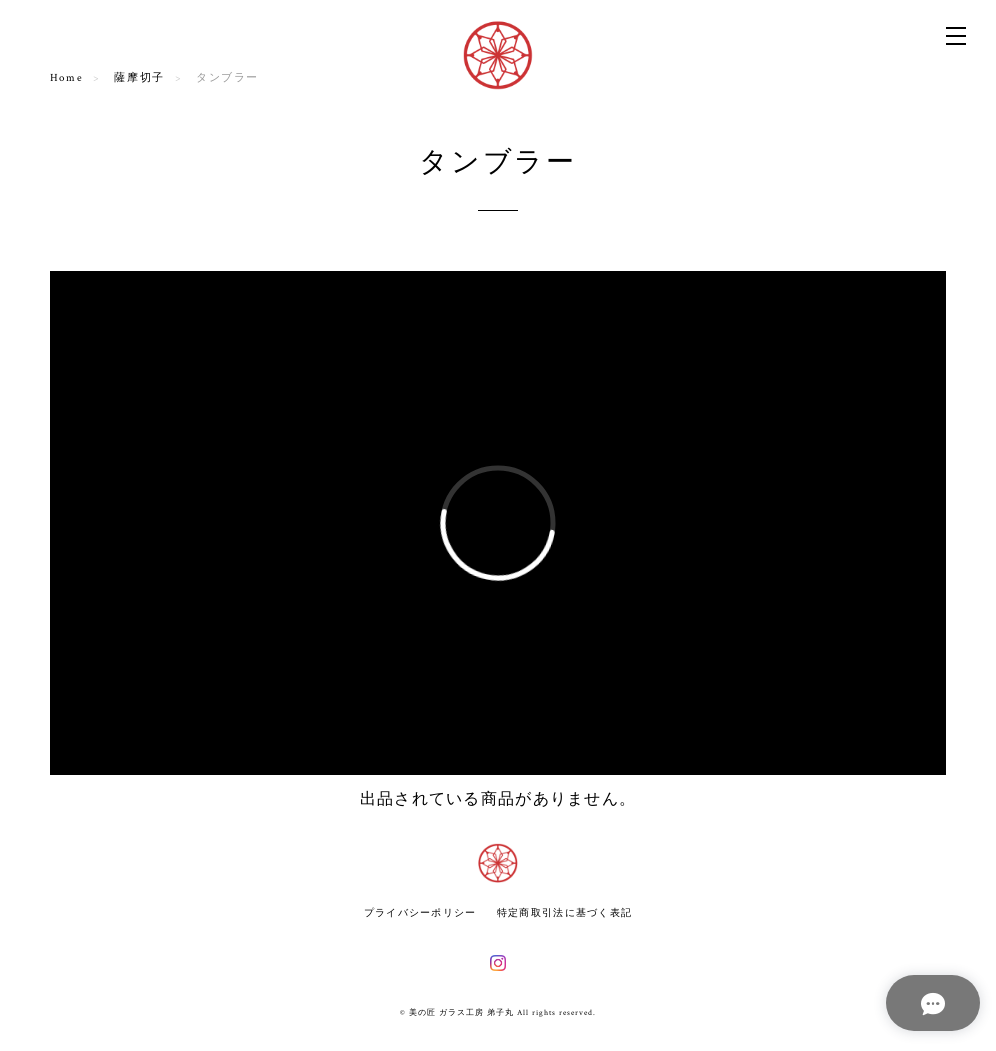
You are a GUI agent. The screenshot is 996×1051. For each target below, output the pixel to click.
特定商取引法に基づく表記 (564, 912)
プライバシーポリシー (420, 912)
